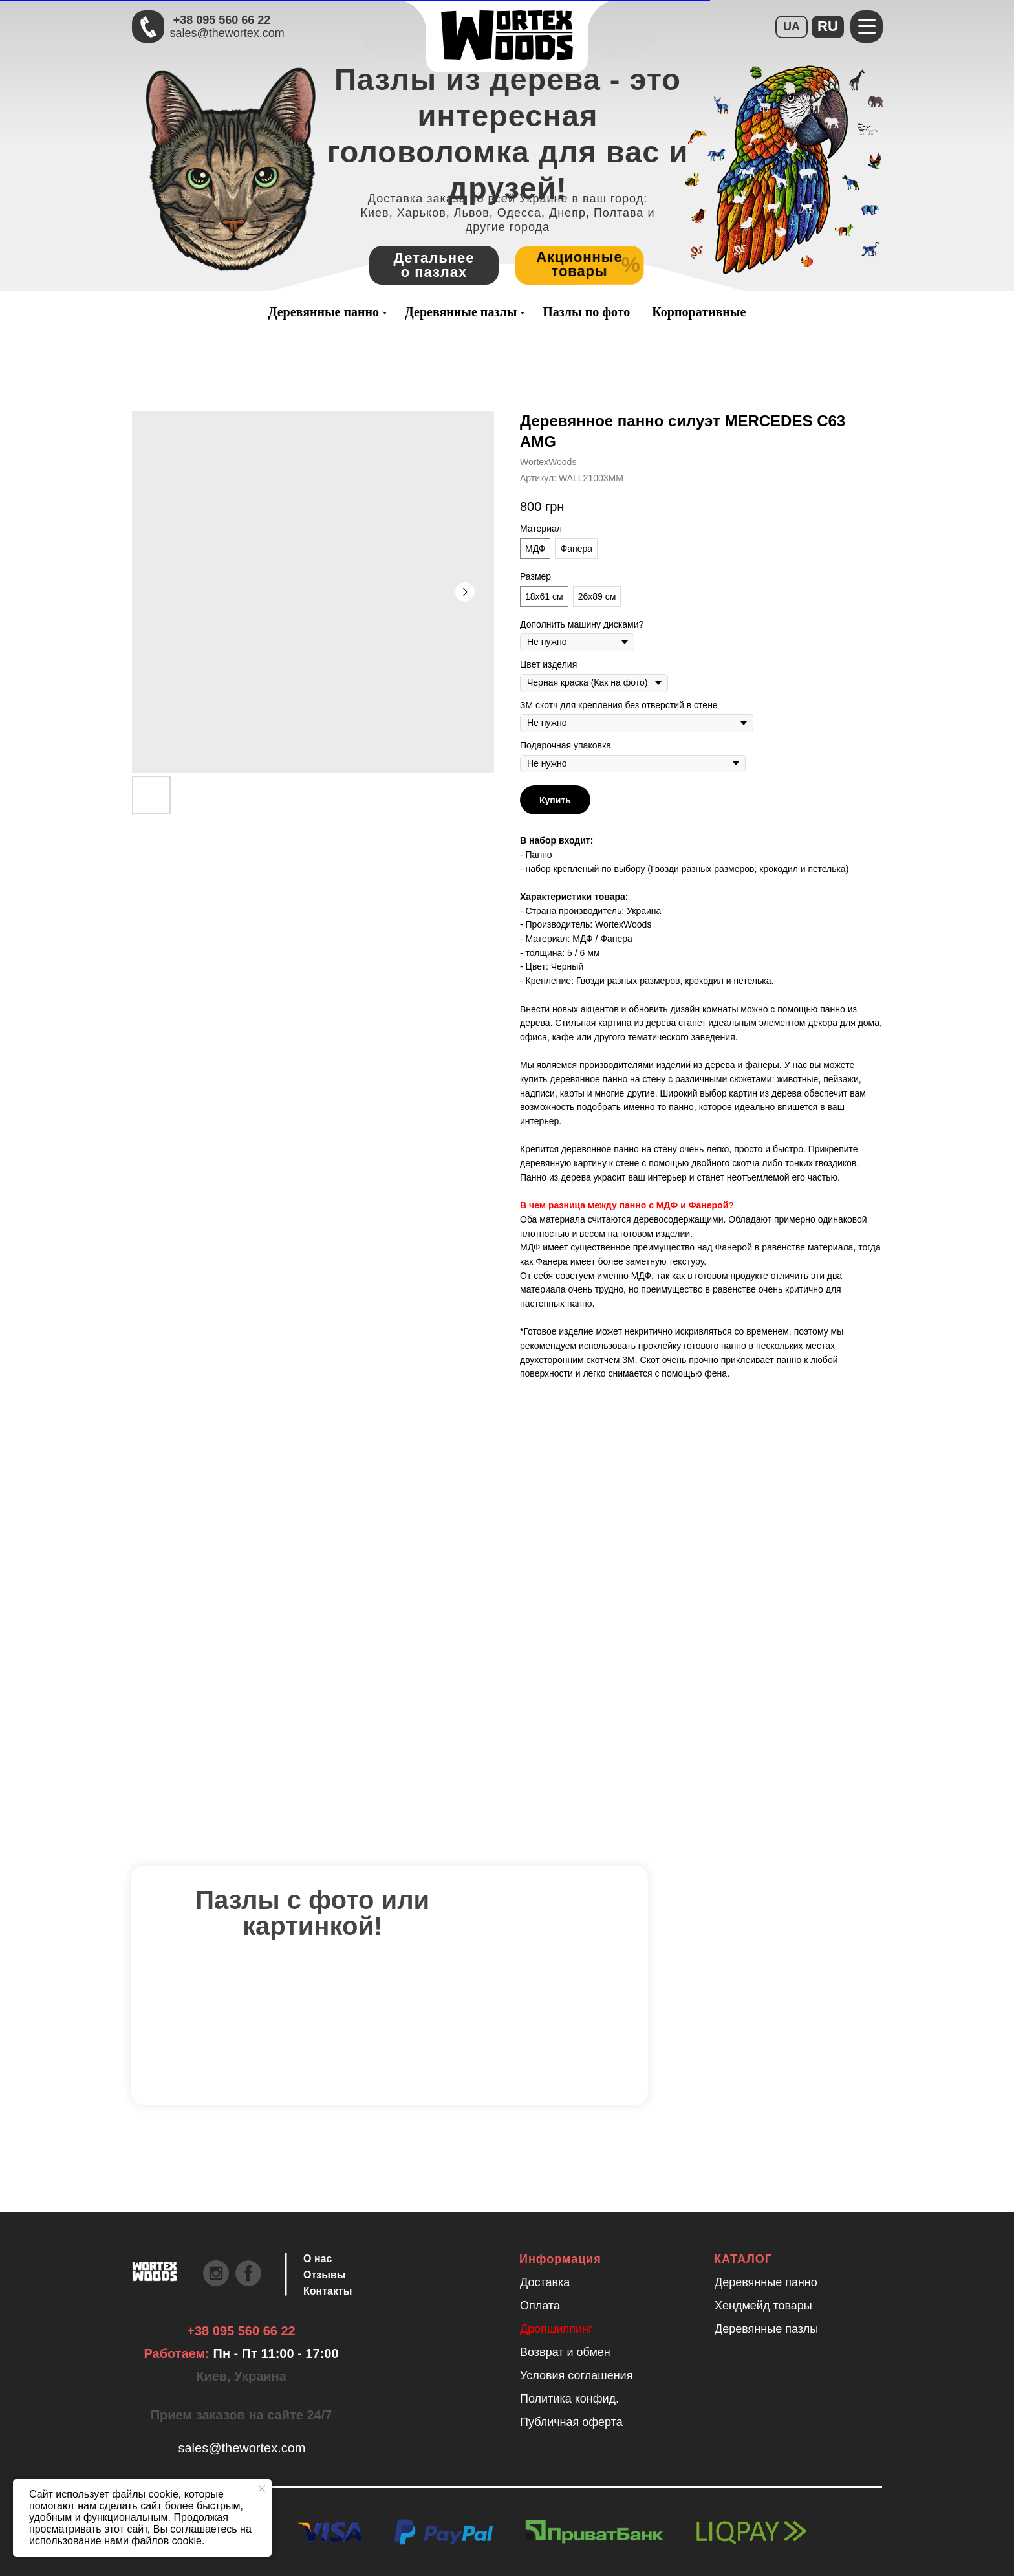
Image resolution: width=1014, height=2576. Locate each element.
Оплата (540, 2305)
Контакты (327, 2291)
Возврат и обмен (565, 2352)
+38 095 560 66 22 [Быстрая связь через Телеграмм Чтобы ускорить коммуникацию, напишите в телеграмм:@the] (222, 20)
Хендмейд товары (763, 2305)
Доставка (545, 2282)
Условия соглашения (576, 2375)
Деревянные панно (323, 312)
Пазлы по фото (586, 312)
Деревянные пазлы (461, 312)
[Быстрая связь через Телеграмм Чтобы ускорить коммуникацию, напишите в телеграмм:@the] (148, 26)
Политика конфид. (569, 2398)
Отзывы (324, 2274)
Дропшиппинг (556, 2328)
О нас (317, 2258)
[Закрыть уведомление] (261, 2488)
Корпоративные (699, 312)
